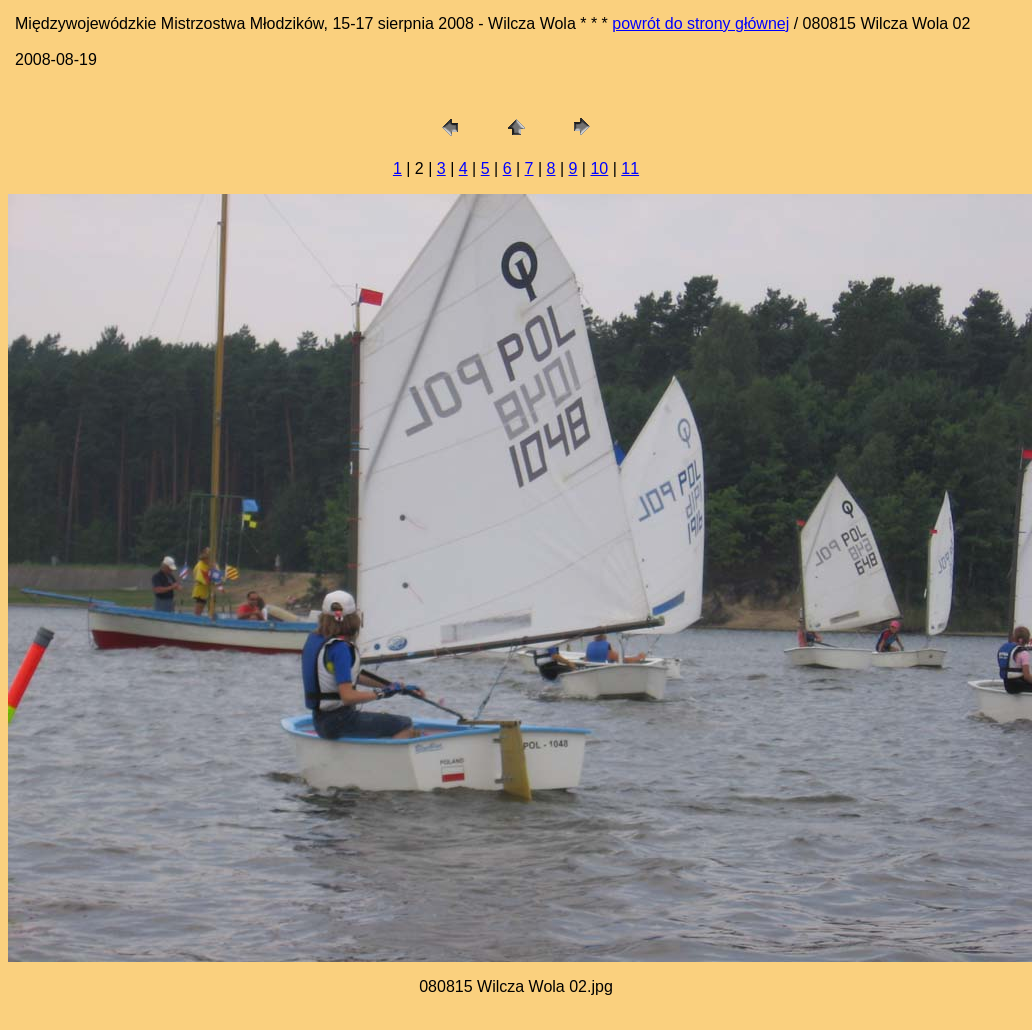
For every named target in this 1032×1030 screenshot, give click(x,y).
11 (630, 168)
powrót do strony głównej (700, 23)
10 (599, 168)
